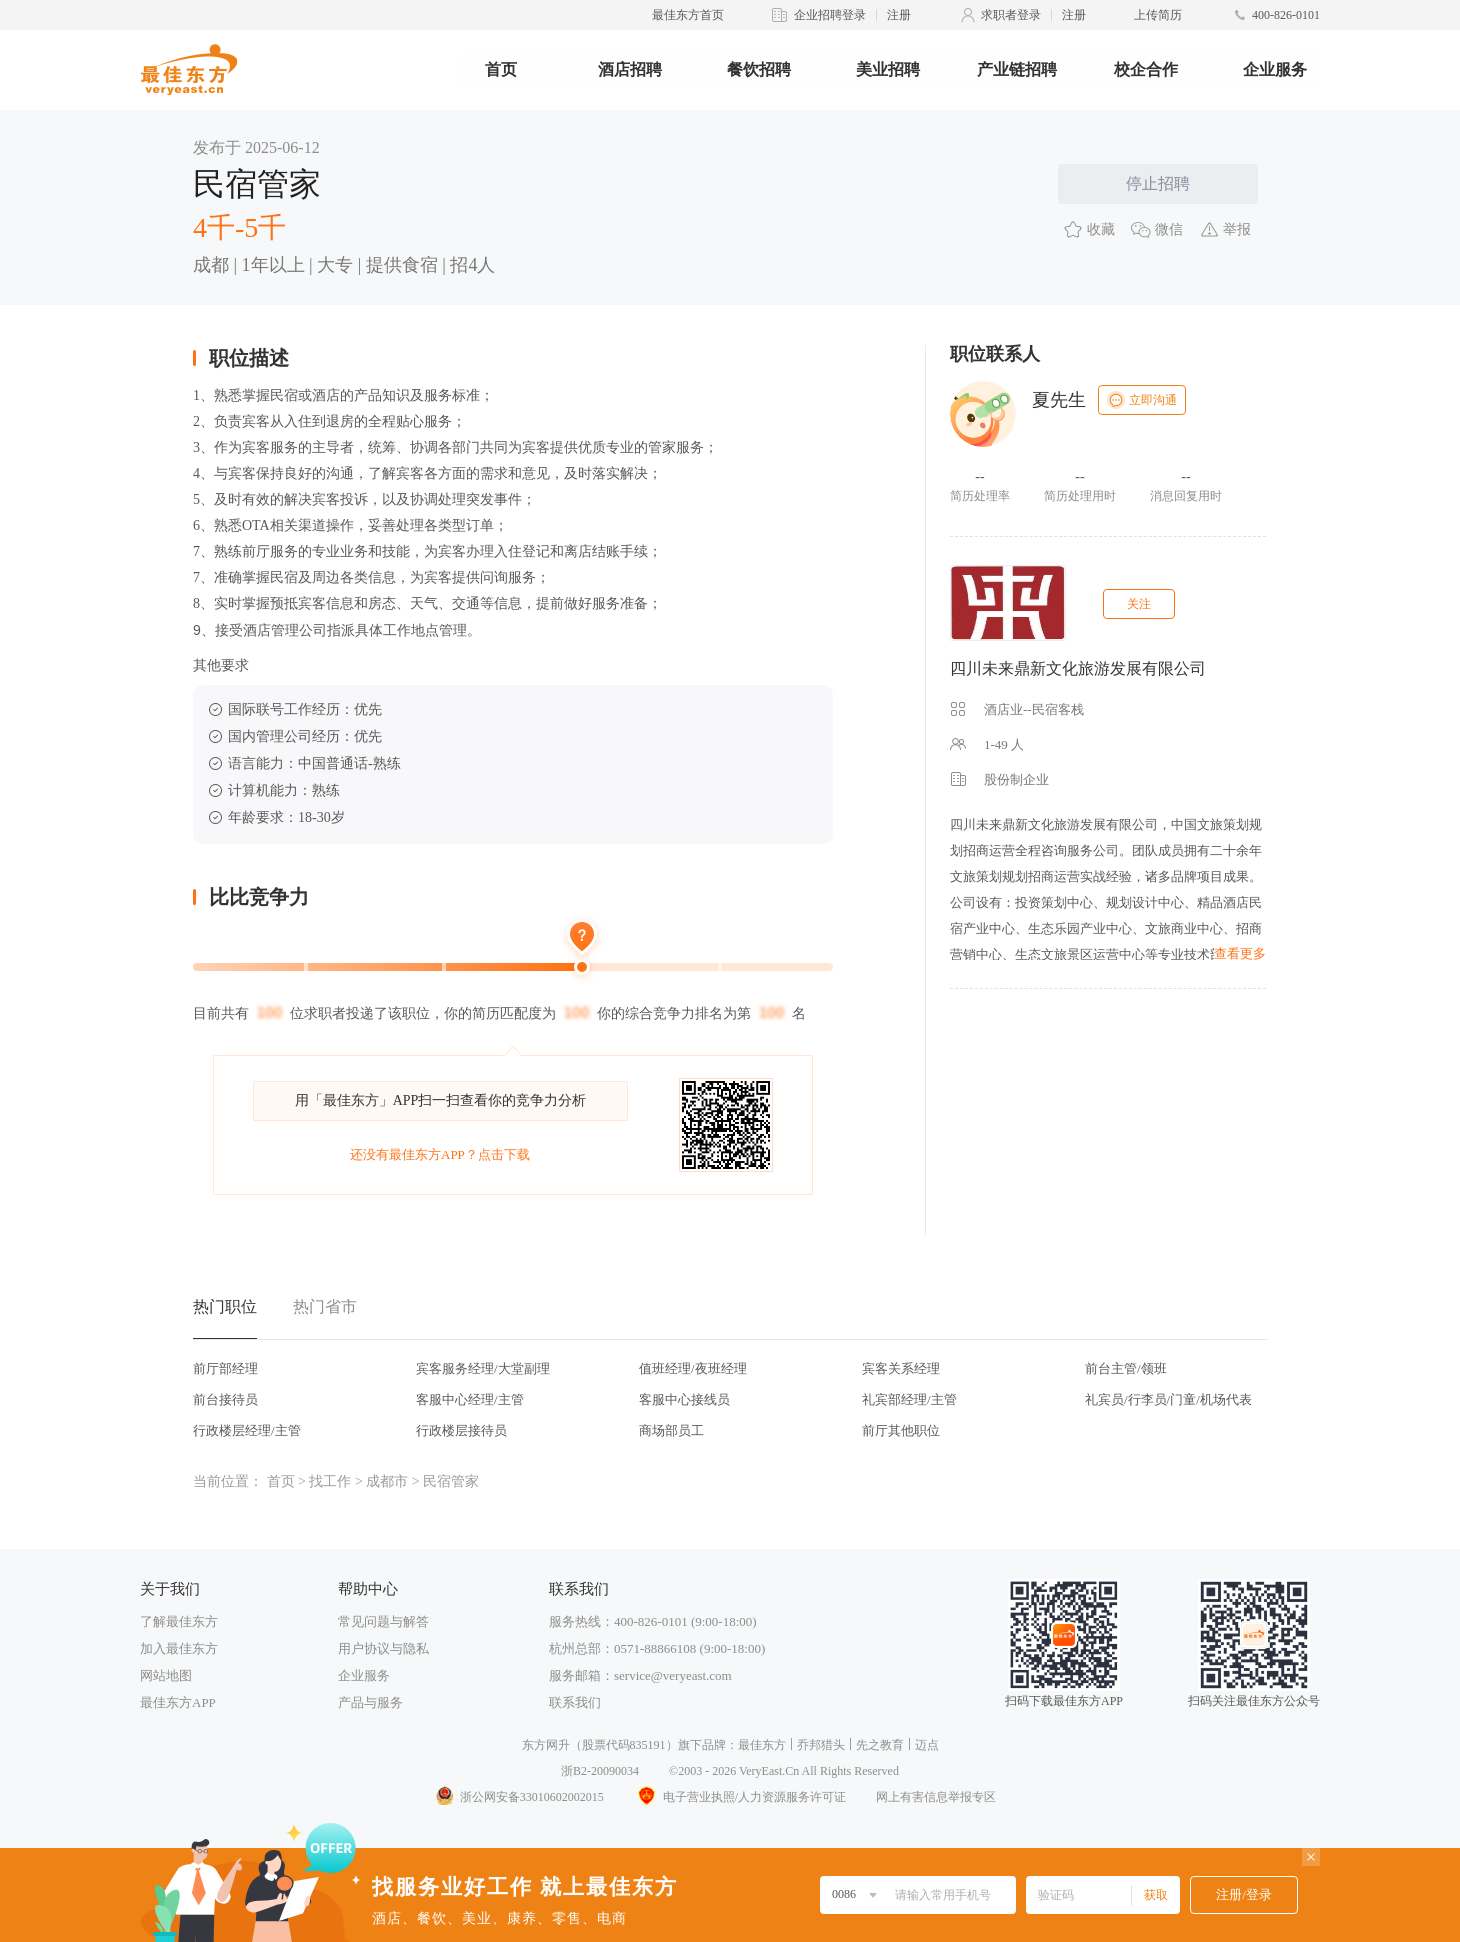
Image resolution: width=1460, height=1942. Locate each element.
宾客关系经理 (901, 1368)
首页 (501, 69)
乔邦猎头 (821, 1745)
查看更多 (1240, 953)
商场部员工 (671, 1430)
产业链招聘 (1017, 69)
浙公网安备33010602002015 (519, 1797)
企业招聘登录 (830, 15)
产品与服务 (370, 1702)
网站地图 (166, 1675)
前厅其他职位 (901, 1430)
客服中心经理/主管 (470, 1399)
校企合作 (1146, 69)
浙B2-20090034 (600, 1771)
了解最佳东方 (179, 1621)
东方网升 (546, 1745)
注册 (899, 15)
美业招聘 (888, 69)
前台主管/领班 (1126, 1368)
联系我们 (575, 1702)
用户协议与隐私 (383, 1648)
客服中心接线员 (684, 1399)
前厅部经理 (225, 1368)
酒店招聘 (630, 69)
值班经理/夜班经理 (693, 1368)
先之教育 (880, 1745)
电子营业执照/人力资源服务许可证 (740, 1797)
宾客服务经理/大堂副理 (483, 1368)
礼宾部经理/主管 (909, 1399)
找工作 (330, 1481)
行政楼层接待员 (461, 1430)
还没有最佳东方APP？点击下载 (440, 1154)
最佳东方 (762, 1745)
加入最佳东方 (179, 1648)
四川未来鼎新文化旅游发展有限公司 (1078, 668)
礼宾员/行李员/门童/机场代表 (1168, 1399)
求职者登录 (1011, 15)
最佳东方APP (178, 1702)
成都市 (387, 1481)
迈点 (927, 1745)
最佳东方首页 (688, 15)
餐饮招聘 (759, 69)
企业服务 (1275, 69)
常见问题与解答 (383, 1621)
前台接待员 (225, 1399)
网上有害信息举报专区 (936, 1797)
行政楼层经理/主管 (247, 1430)
